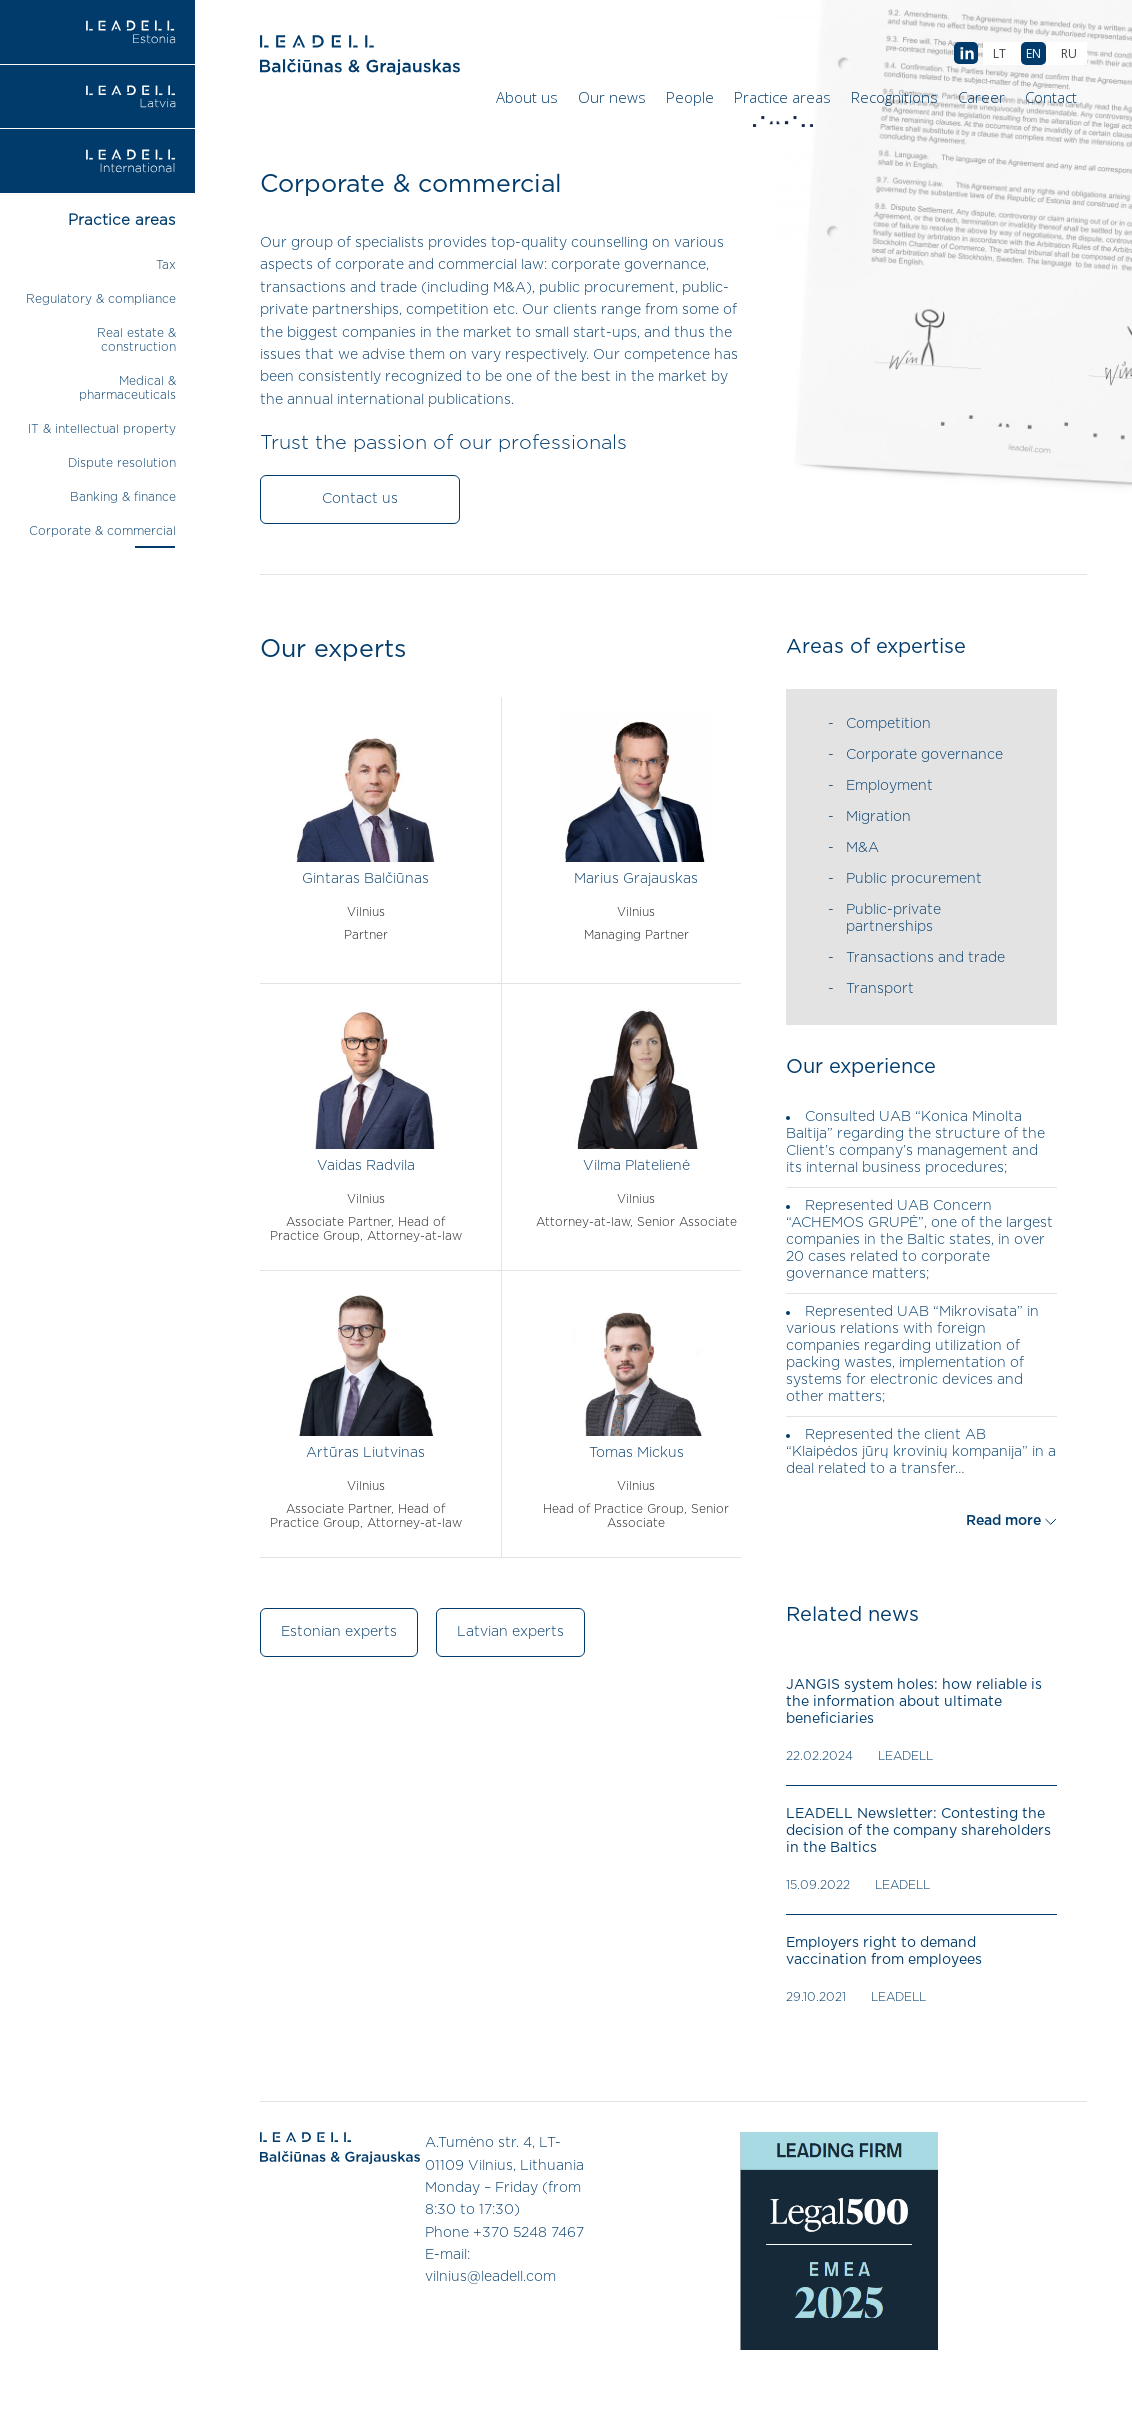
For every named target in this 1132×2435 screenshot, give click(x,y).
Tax (166, 265)
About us (527, 97)
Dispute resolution (122, 463)
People (690, 97)
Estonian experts (339, 1632)
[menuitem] (1069, 53)
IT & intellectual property (102, 429)
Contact (1051, 97)
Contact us (360, 499)
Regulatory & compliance (101, 299)
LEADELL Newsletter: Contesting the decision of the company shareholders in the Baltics (918, 1831)
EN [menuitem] (1033, 53)
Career (981, 97)
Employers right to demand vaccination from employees (884, 1951)
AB (966, 54)
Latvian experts (510, 1632)
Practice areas (785, 102)
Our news (612, 97)
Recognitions (894, 97)
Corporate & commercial (102, 531)
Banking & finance (123, 497)
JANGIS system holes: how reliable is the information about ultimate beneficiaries (914, 1702)
